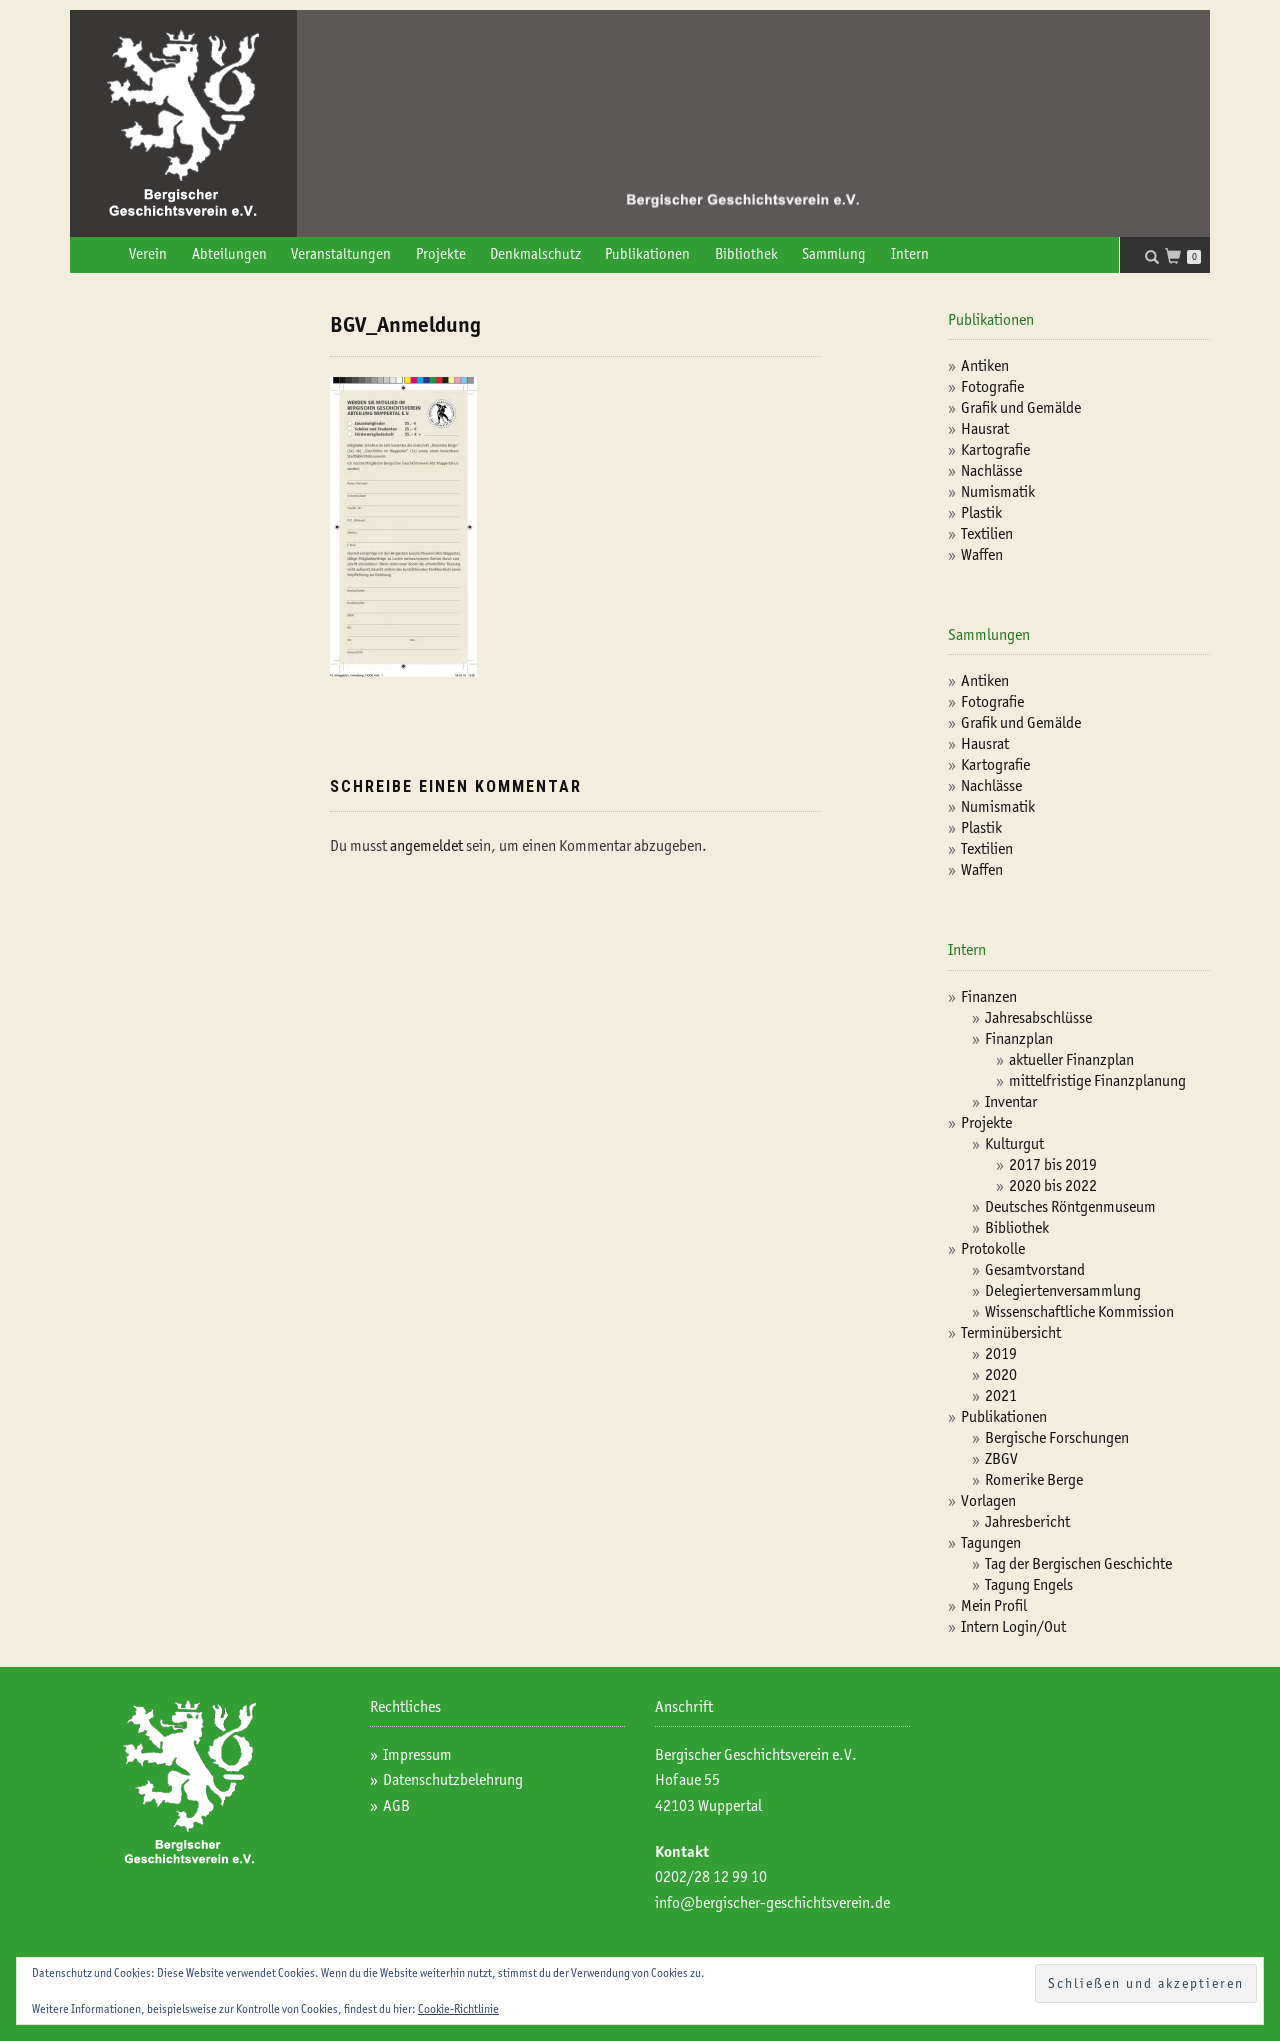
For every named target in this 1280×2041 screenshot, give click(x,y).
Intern (910, 254)
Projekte (441, 254)
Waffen (982, 554)
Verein (148, 254)
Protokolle (993, 1248)
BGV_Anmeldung (405, 324)
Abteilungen (229, 254)
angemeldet (426, 845)
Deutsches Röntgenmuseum (1070, 1206)
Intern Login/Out (1013, 1626)
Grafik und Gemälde (1021, 407)
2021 (1001, 1395)
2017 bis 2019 (1053, 1164)
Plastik (981, 512)
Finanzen (989, 996)
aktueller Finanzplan (1071, 1059)
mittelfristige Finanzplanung (1097, 1080)
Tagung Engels (1029, 1584)
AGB (396, 1805)
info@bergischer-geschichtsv (747, 1902)
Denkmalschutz (535, 254)
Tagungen (991, 1542)
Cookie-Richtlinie (458, 2008)
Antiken (985, 365)
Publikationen (647, 254)
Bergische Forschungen (1057, 1437)
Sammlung (834, 254)
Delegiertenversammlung (1063, 1290)
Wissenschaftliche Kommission (1079, 1311)
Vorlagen (988, 1500)
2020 (1001, 1374)
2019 (1001, 1353)
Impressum (417, 1754)
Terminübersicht (1011, 1332)
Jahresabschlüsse (1038, 1017)
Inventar (1011, 1101)
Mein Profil (994, 1605)
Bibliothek (746, 254)
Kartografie (995, 449)
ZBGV (1001, 1458)
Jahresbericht (1027, 1521)
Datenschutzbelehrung (453, 1779)
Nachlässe (991, 470)
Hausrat (985, 428)
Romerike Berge (1034, 1479)
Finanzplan (1019, 1038)
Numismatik (998, 491)
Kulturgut (1014, 1143)
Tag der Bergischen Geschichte (1078, 1563)
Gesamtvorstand (1035, 1269)
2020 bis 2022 (1053, 1185)
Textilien (987, 533)
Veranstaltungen (341, 254)
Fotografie (992, 386)
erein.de (864, 1902)
